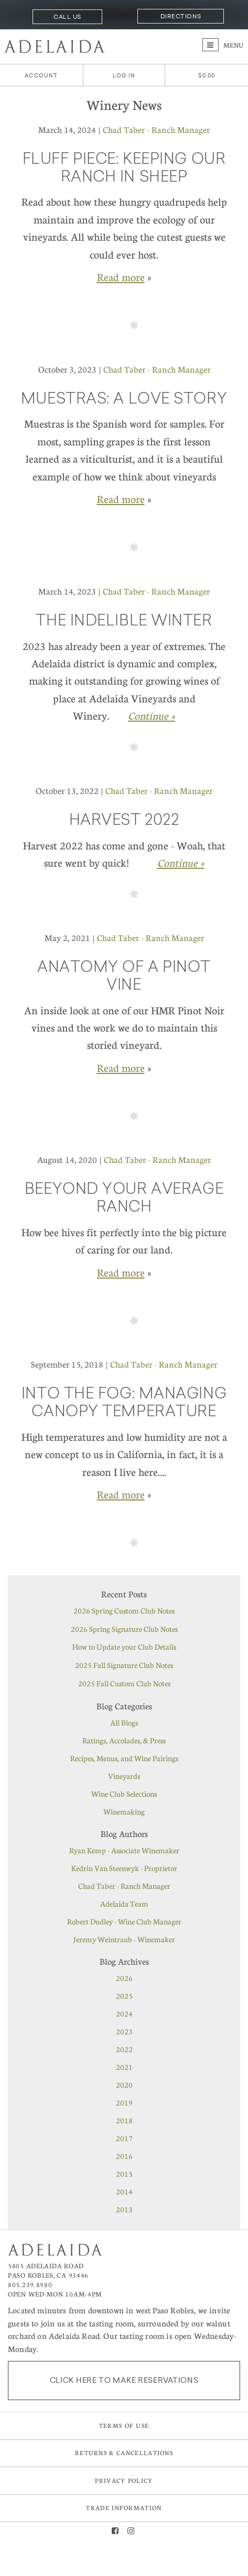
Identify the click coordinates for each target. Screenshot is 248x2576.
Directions (180, 16)
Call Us (67, 17)
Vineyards (124, 1775)
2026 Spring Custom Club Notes (124, 1610)
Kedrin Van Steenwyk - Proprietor (124, 1868)
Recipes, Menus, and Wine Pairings (124, 1758)
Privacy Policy (124, 2480)
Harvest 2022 (124, 821)
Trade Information (123, 2508)
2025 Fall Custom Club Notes (124, 1683)
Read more (121, 277)
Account (41, 75)
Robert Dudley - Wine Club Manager (124, 1921)
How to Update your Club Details (124, 1646)
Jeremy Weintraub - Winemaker (124, 1939)
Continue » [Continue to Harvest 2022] (180, 862)
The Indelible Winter (124, 621)
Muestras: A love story (124, 400)
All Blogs (124, 1722)
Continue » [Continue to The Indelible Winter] (151, 715)
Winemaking (124, 1811)
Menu (223, 44)
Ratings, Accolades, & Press (124, 1740)
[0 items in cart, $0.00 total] (206, 76)
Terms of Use (124, 2425)
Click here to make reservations (124, 2380)
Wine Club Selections (124, 1793)
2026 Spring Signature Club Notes (124, 1628)
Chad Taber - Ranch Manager (156, 129)
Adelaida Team (124, 1903)
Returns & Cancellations (124, 2453)
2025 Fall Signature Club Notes (124, 1665)
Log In (124, 75)
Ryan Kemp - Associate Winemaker (124, 1850)
